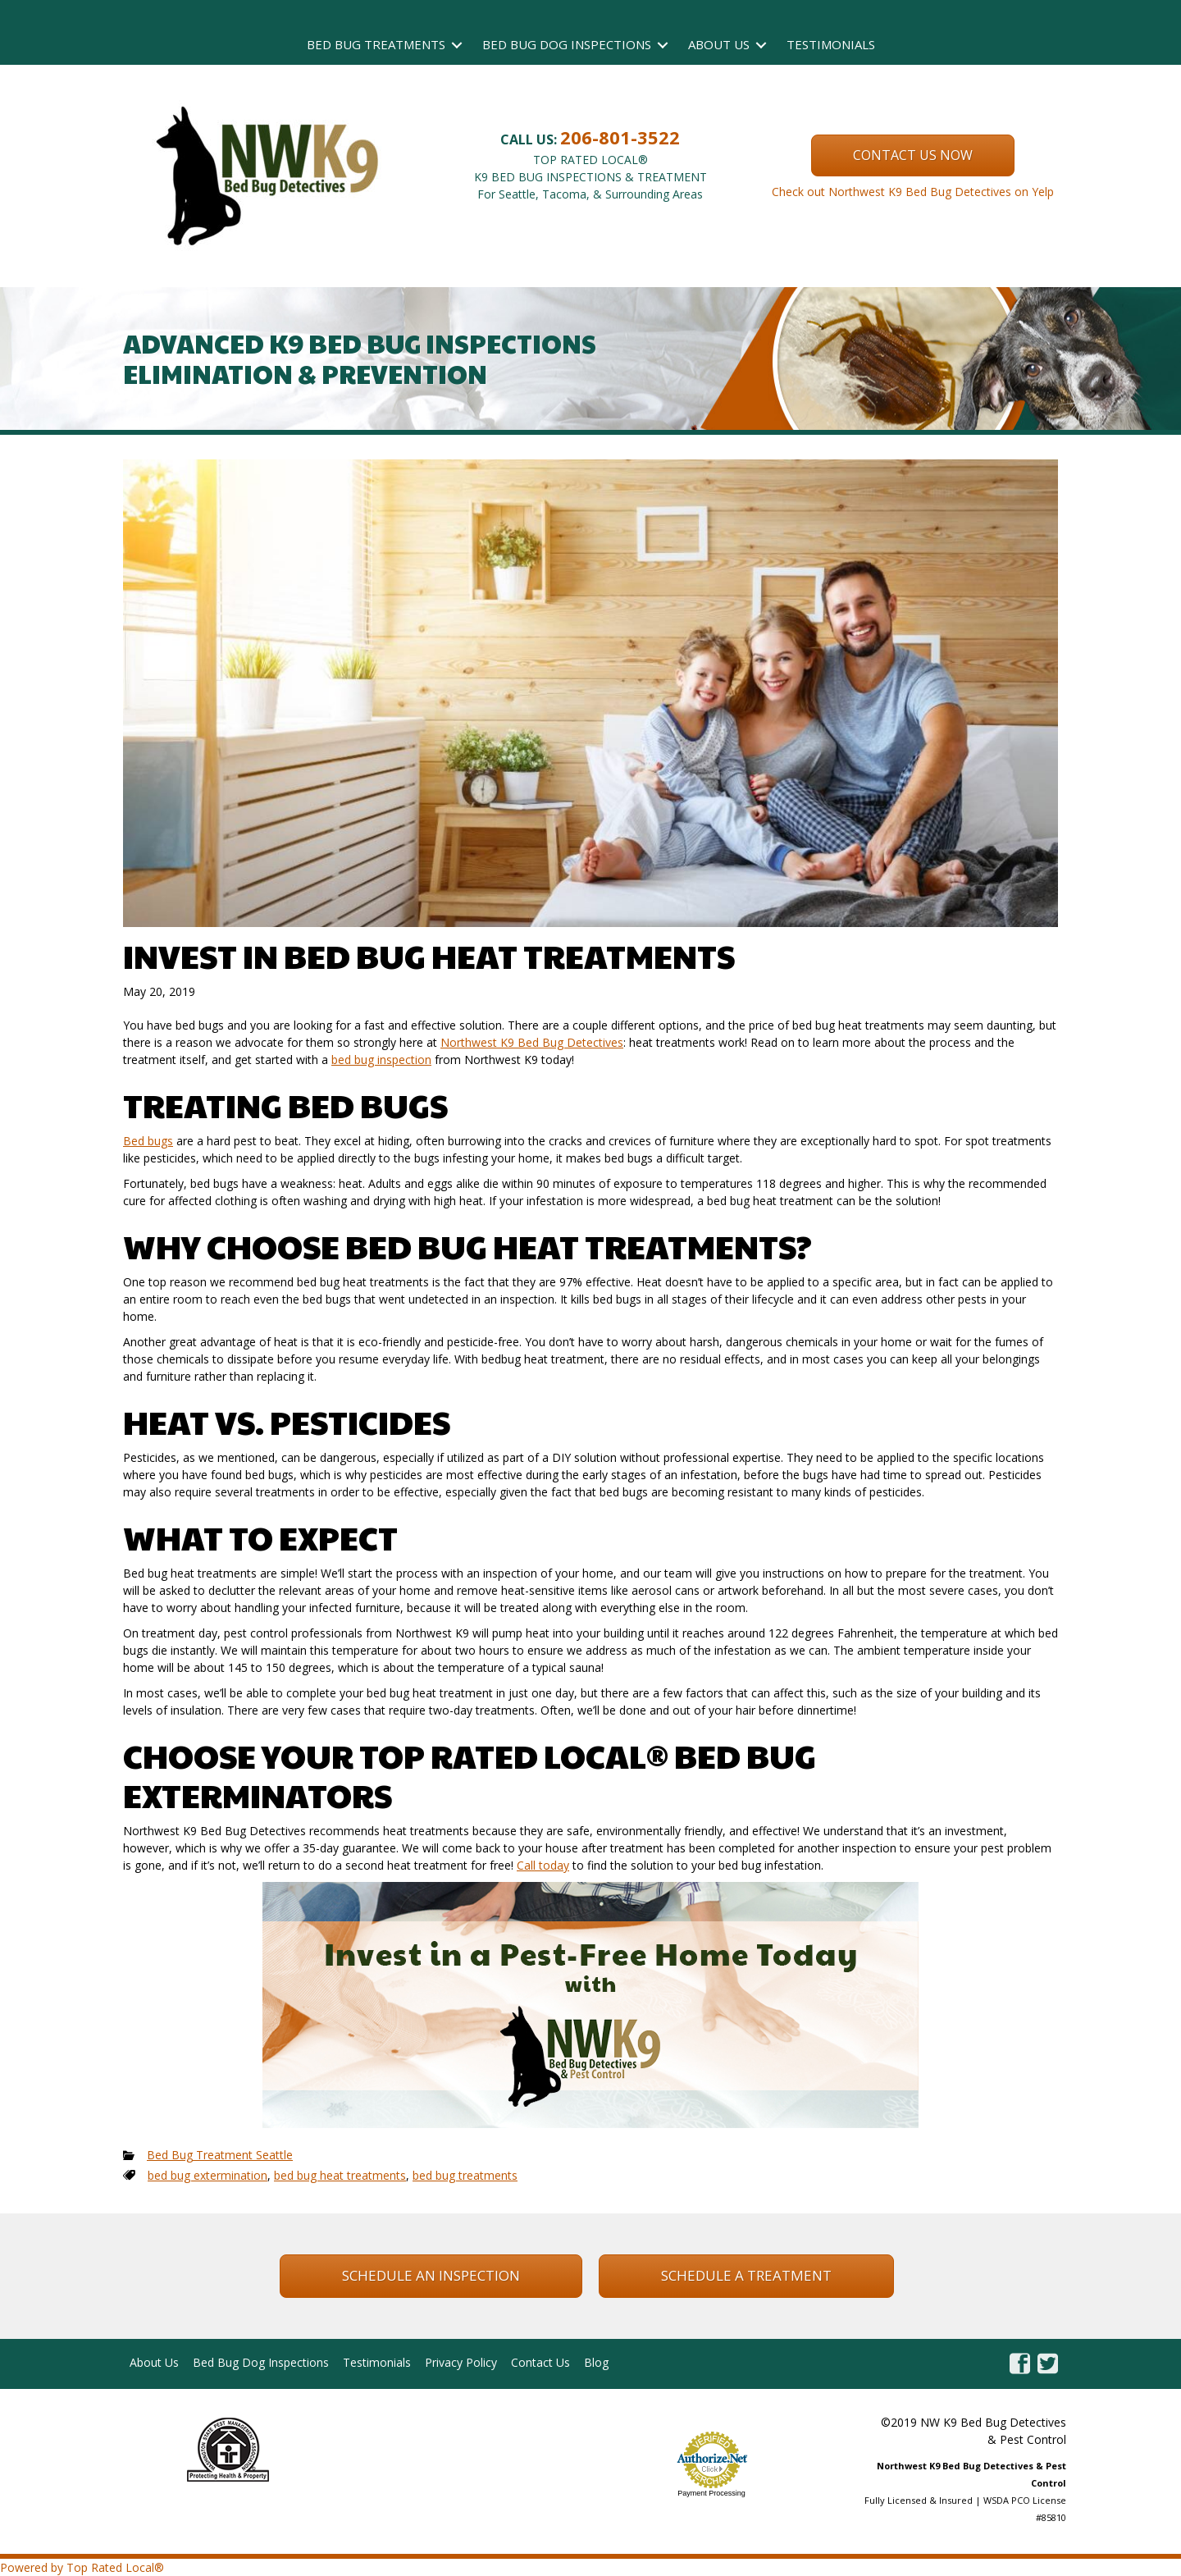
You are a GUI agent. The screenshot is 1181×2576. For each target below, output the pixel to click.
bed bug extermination (207, 2175)
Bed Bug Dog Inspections (566, 44)
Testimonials (831, 44)
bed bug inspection (381, 1059)
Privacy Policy (461, 2362)
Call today (543, 1865)
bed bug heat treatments (340, 2175)
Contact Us (540, 2362)
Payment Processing (711, 2493)
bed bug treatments (465, 2175)
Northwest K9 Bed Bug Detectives (531, 1042)
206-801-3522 (620, 137)
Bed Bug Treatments (376, 44)
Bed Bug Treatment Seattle (220, 2155)
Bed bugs (148, 1141)
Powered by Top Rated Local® (82, 2567)
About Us (719, 44)
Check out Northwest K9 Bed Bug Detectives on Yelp (913, 191)
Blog (596, 2362)
